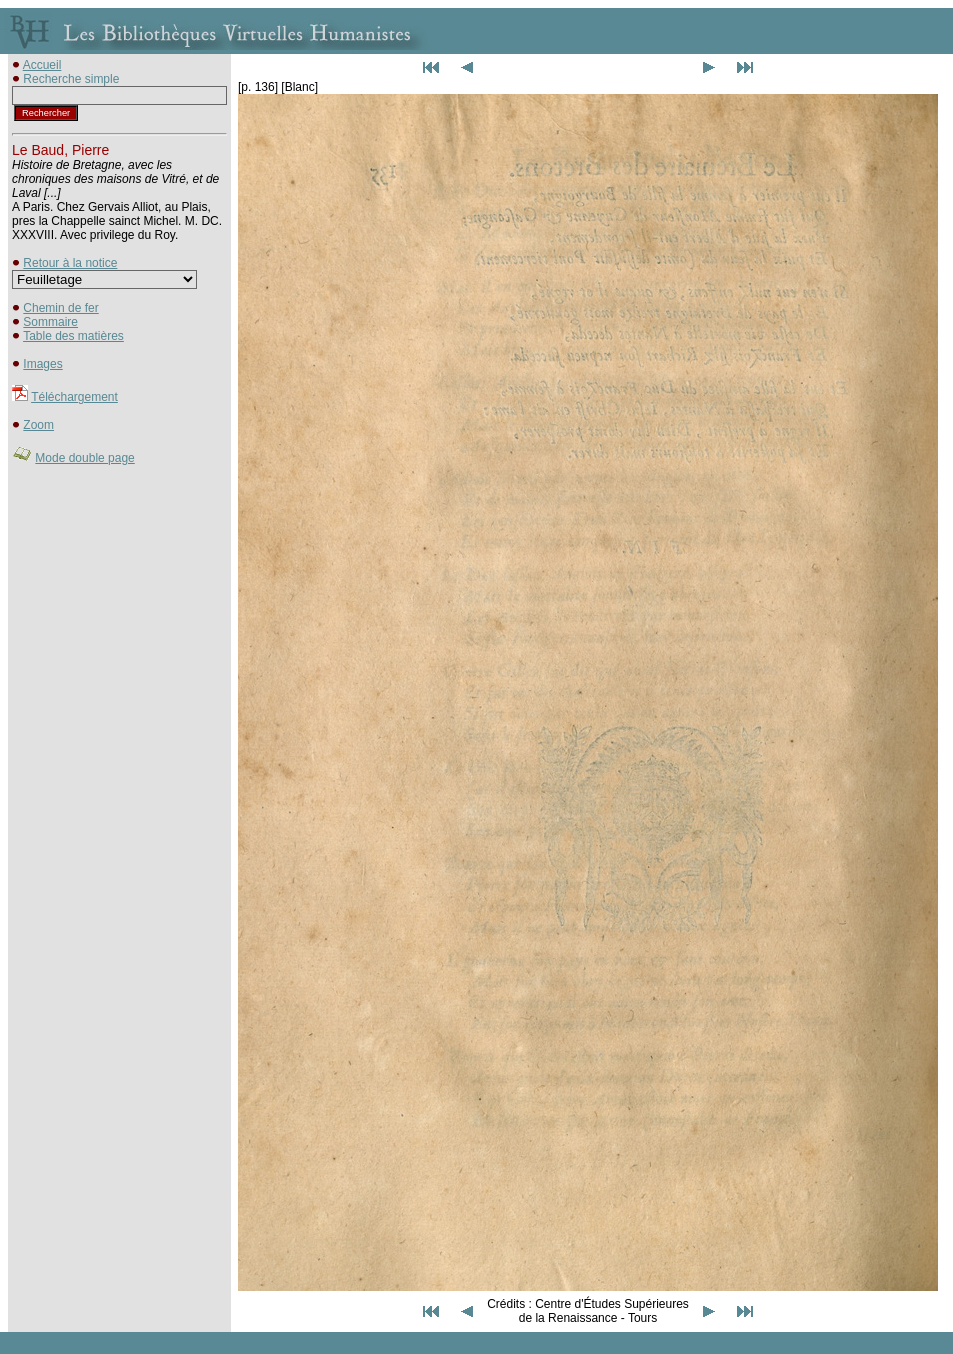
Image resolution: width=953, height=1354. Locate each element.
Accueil (42, 65)
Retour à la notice (70, 263)
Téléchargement (74, 397)
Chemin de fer (60, 308)
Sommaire (50, 322)
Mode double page (84, 458)
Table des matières (73, 336)
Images (42, 364)
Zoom (38, 425)
